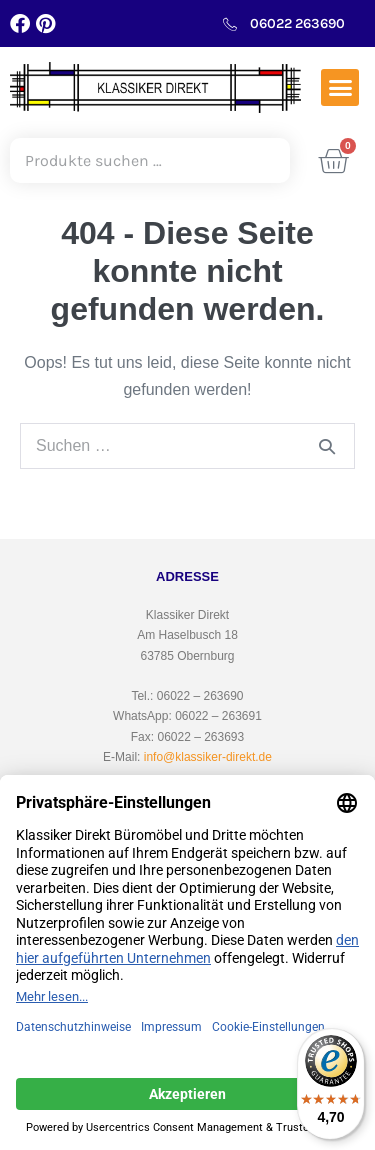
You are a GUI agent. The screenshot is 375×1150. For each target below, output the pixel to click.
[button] (340, 88)
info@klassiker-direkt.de (208, 757)
